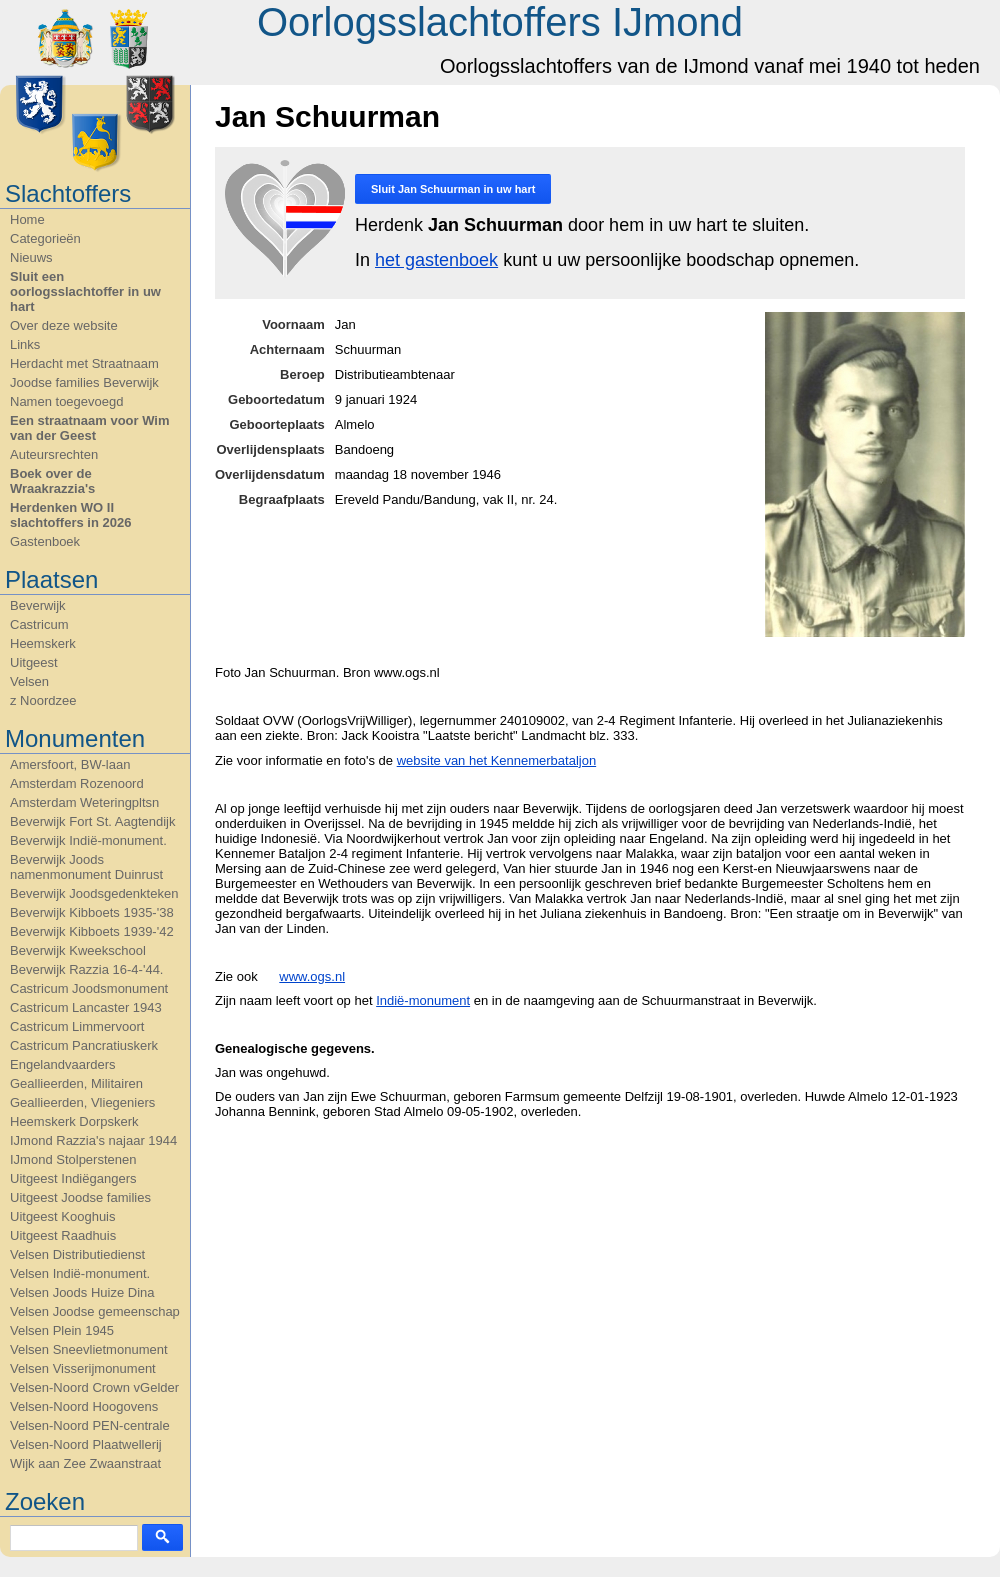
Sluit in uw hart (453, 189)
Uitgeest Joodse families (80, 1197)
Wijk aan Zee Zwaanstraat (85, 1463)
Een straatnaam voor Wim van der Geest (90, 428)
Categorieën (45, 238)
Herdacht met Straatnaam (84, 363)
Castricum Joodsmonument (89, 988)
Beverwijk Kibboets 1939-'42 (92, 931)
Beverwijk (38, 605)
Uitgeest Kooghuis (63, 1216)
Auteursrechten (54, 454)
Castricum (39, 624)
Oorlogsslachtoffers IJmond (500, 22)
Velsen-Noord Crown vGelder (94, 1387)
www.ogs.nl (312, 976)
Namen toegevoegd (66, 401)
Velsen (29, 681)
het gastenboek (436, 260)
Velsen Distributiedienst (77, 1254)
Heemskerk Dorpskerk (74, 1121)
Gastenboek (45, 541)
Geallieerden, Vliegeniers (82, 1102)
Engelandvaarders (63, 1064)
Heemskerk (43, 643)
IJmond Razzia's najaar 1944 (93, 1140)
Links (25, 344)
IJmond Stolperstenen (73, 1159)
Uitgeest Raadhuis (63, 1235)
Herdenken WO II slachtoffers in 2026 (70, 515)
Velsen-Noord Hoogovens (84, 1406)
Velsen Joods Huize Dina (82, 1292)
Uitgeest (34, 662)
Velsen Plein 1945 (62, 1330)
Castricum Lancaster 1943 (86, 1007)
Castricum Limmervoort (77, 1026)
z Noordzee (43, 700)
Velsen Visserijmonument (83, 1368)
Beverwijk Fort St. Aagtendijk (92, 821)
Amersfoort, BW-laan (70, 764)
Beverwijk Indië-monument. (88, 840)
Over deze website (64, 325)
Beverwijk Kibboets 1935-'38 (92, 912)
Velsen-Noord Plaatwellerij (86, 1444)
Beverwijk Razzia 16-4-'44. (87, 969)
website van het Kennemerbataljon (496, 760)
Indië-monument (423, 1000)
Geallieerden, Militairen (76, 1083)
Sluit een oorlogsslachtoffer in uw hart (85, 291)
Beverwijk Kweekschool (78, 950)
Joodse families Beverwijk (84, 382)
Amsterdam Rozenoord (77, 783)
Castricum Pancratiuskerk (84, 1045)
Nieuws (31, 257)
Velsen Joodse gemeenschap (95, 1311)
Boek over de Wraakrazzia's (52, 481)
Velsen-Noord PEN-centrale (90, 1425)
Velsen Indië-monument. (80, 1273)
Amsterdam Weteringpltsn (84, 802)
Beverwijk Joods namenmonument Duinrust (86, 867)
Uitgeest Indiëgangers (73, 1178)
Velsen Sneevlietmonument (89, 1349)
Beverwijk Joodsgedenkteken (94, 893)
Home (27, 219)
